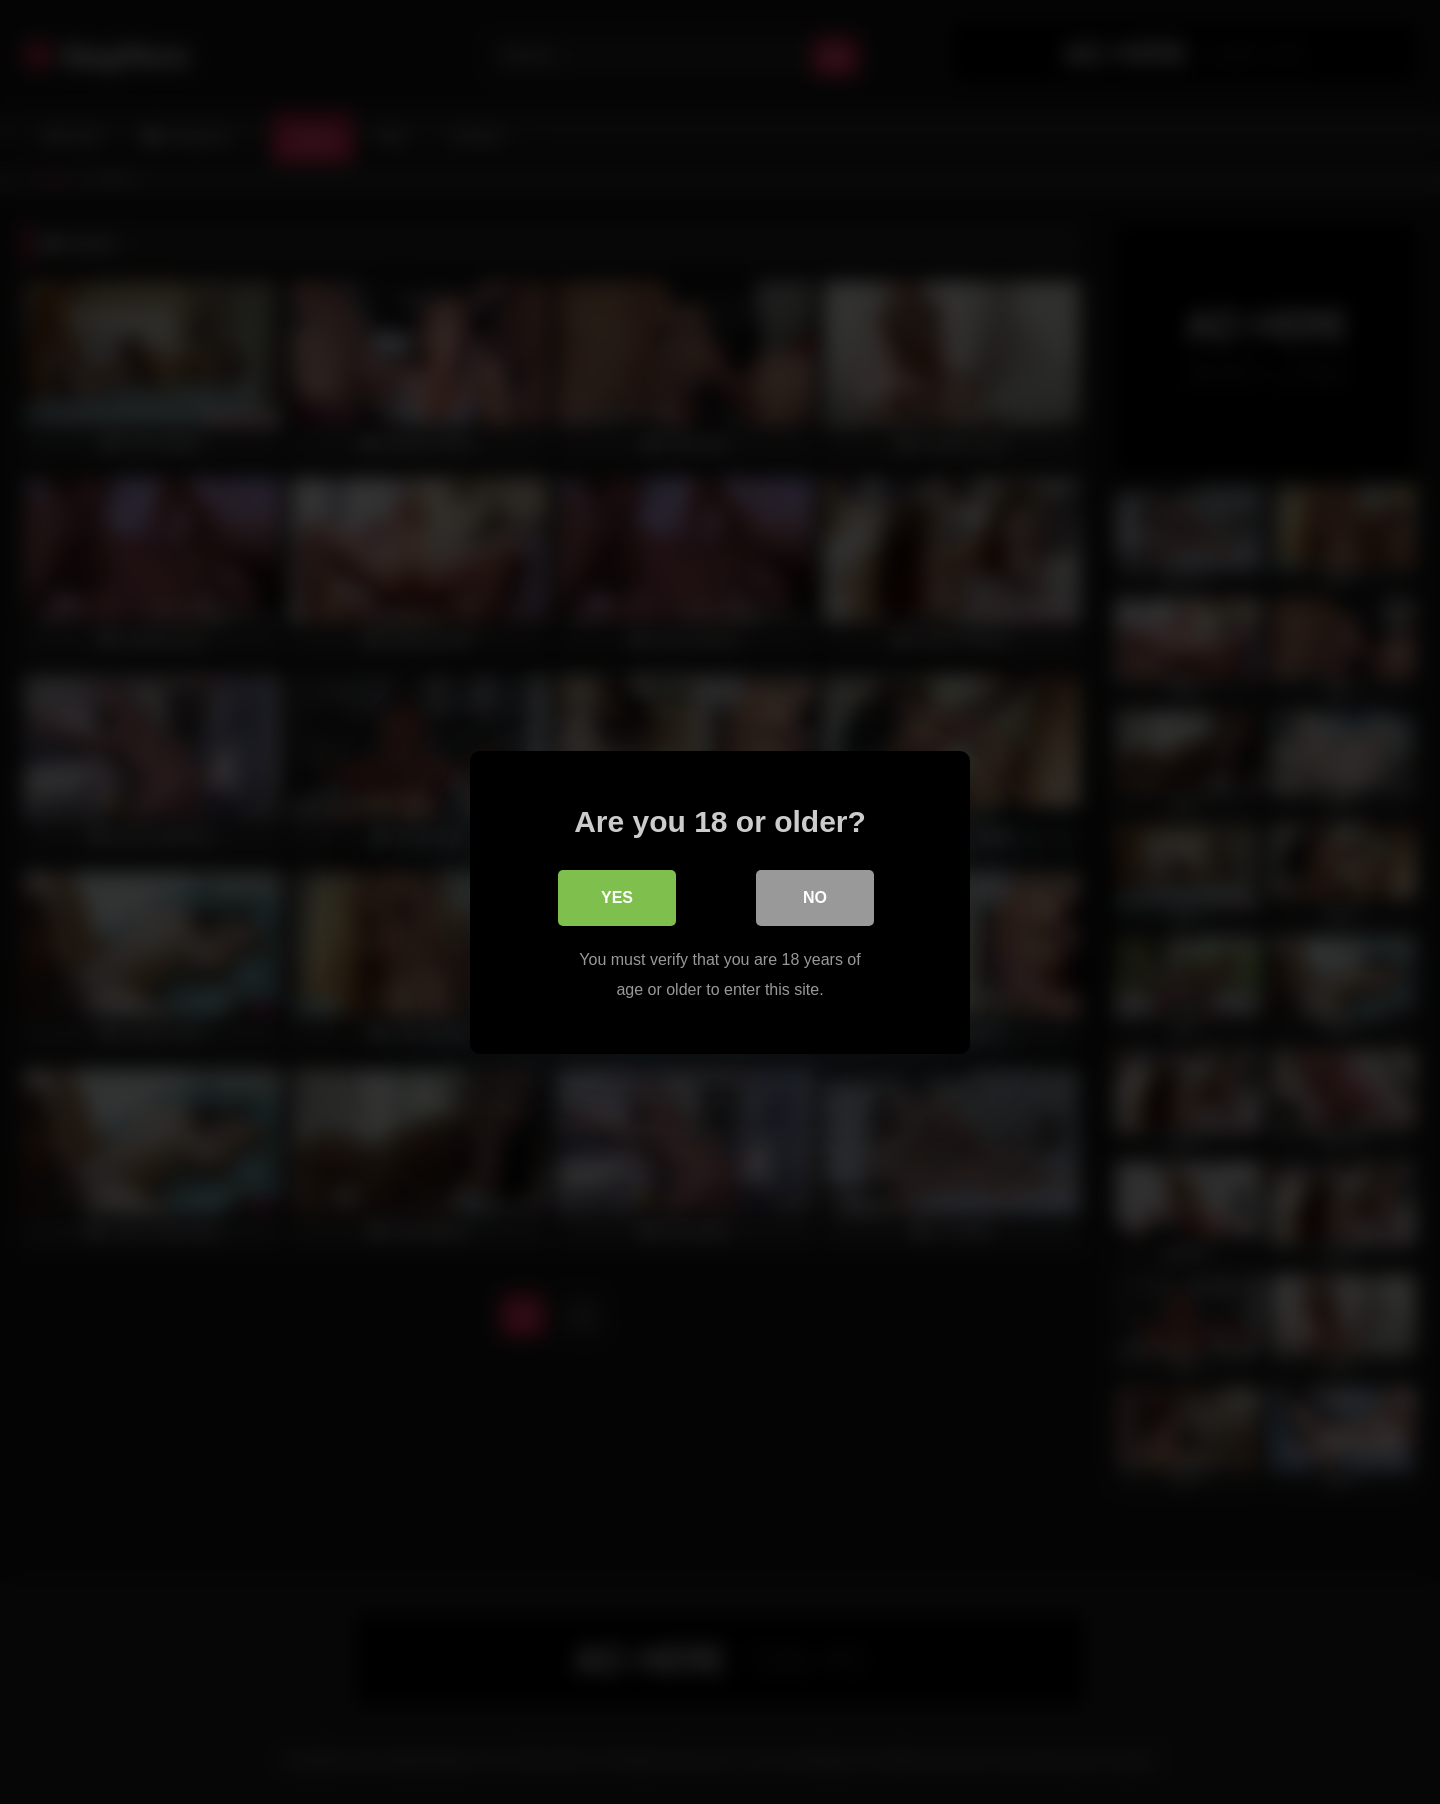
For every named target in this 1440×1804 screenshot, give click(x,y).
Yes (617, 896)
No (815, 896)
